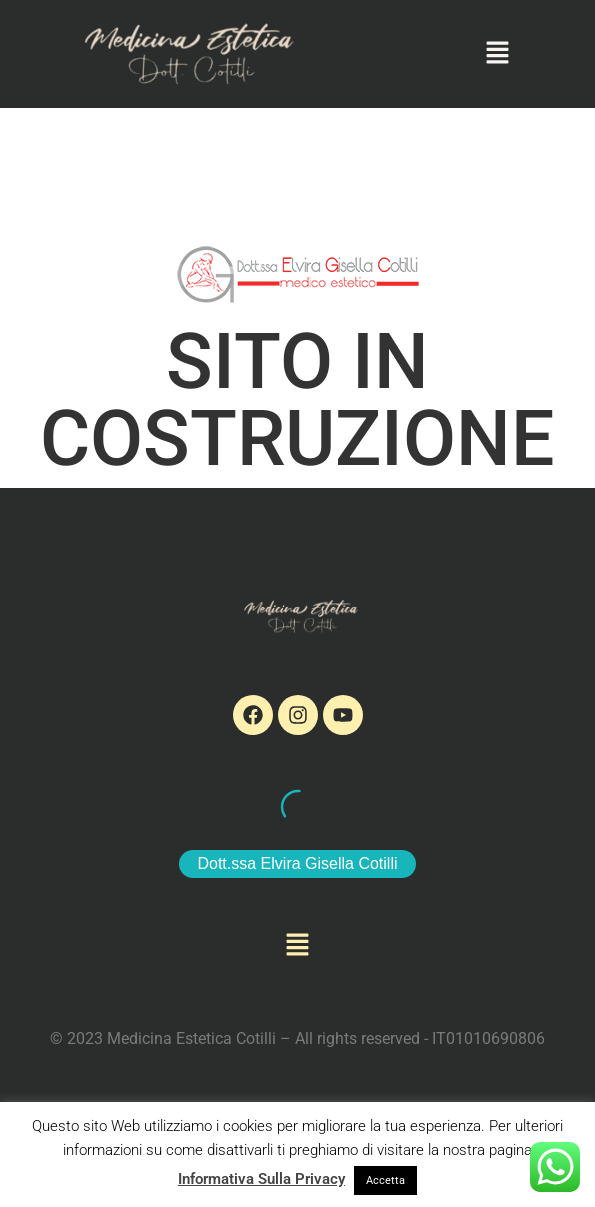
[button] (497, 54)
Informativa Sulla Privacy (261, 1179)
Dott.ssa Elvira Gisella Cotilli (297, 863)
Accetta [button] (385, 1180)
